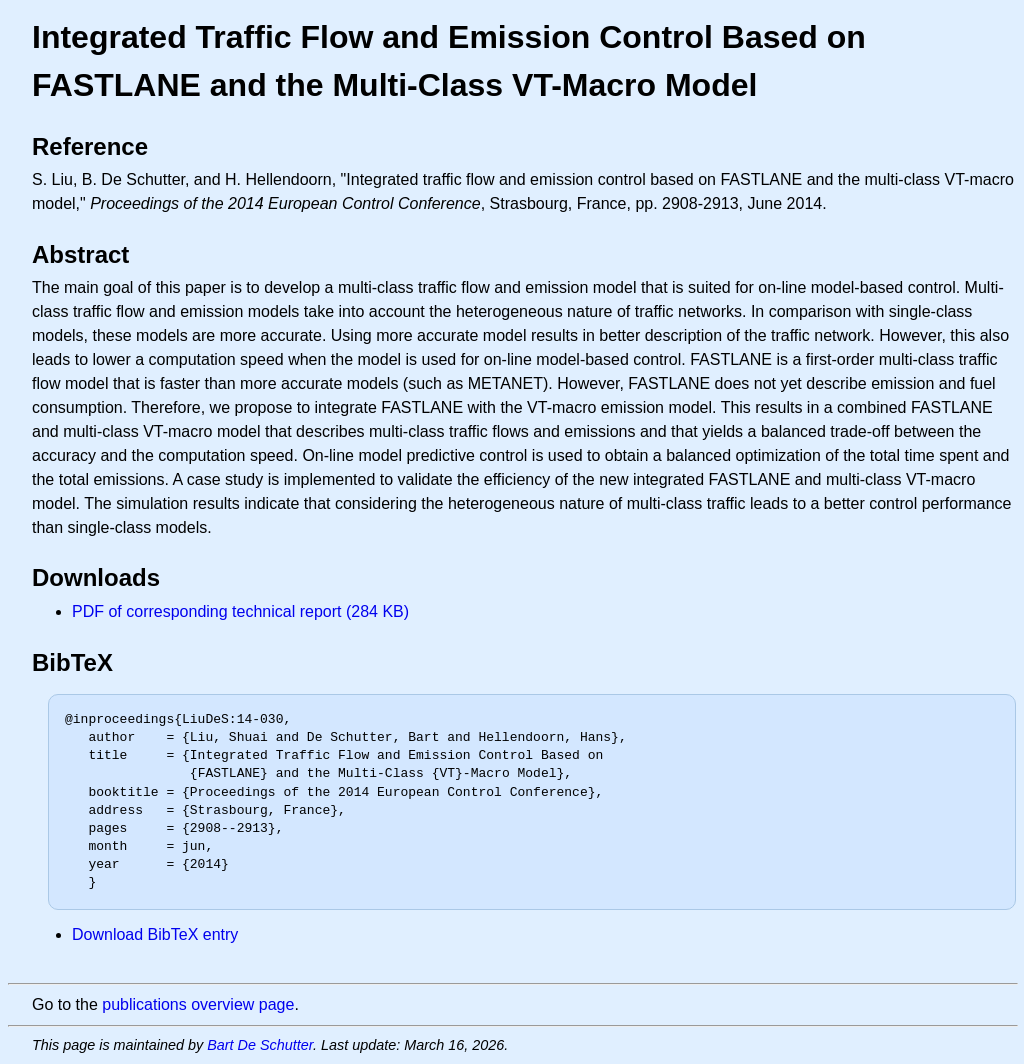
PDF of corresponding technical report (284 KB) (240, 611)
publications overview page (198, 1004)
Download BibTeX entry (155, 934)
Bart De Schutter (260, 1045)
